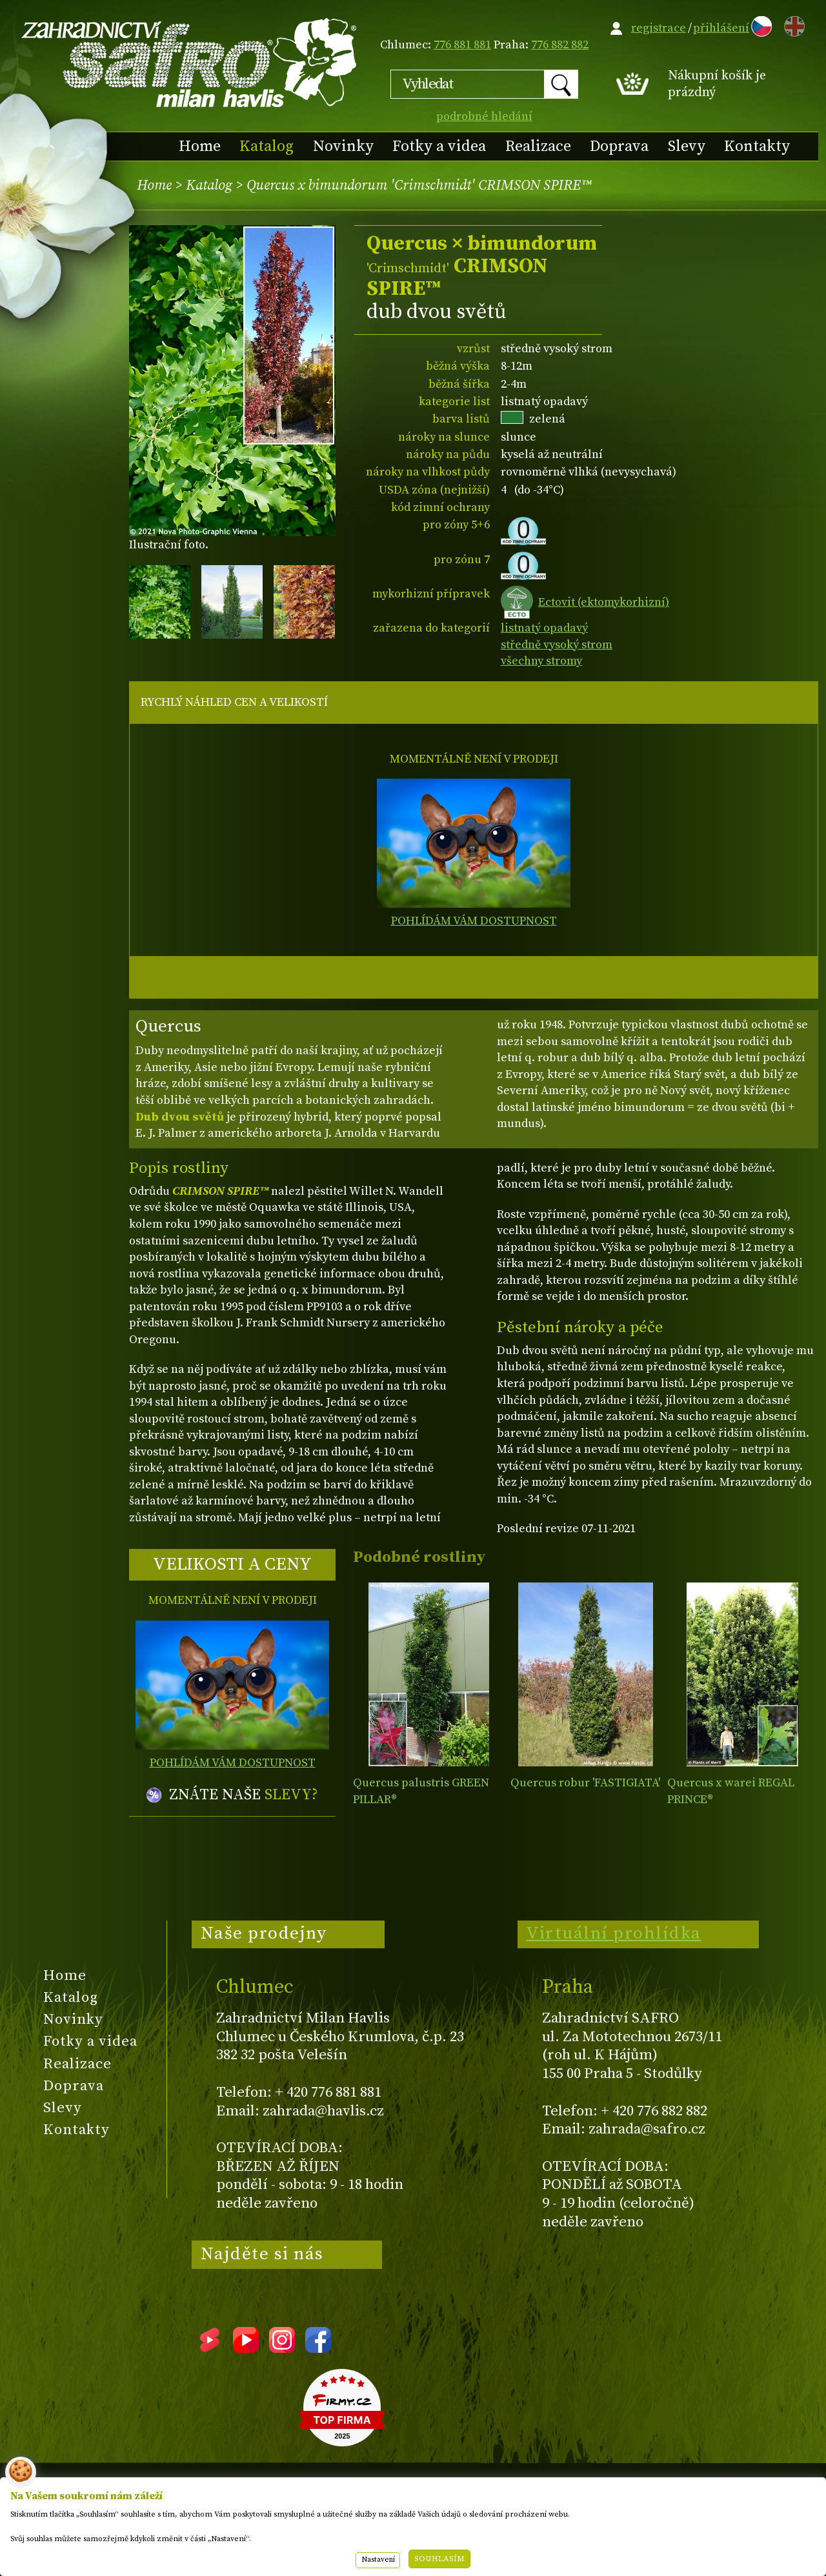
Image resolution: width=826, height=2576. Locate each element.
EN (792, 24)
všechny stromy (541, 661)
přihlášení (721, 28)
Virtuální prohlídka (613, 1933)
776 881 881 (462, 44)
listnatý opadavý (544, 628)
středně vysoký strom (556, 644)
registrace (658, 28)
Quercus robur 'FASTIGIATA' (585, 1782)
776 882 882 (560, 44)
